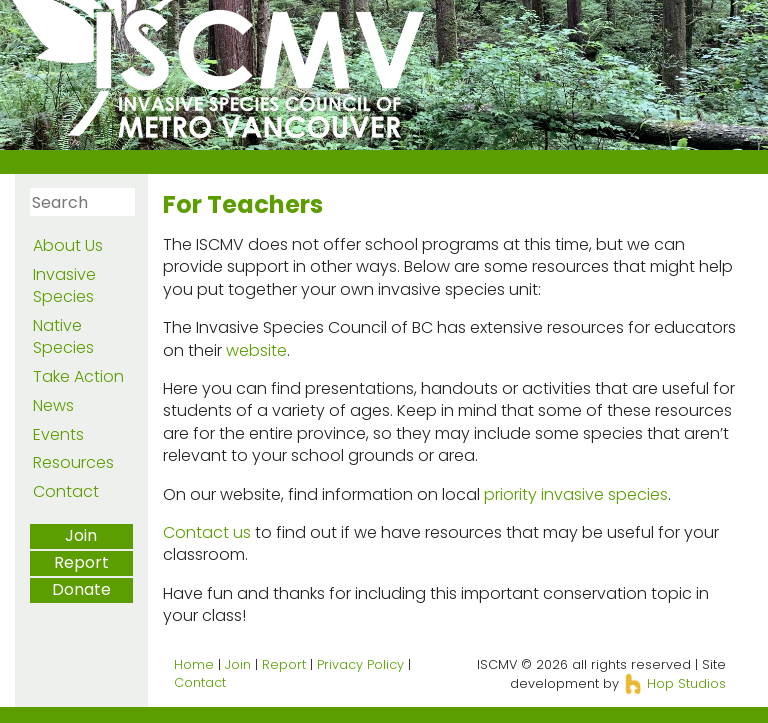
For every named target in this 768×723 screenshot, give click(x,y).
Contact (66, 491)
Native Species (63, 336)
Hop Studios (674, 683)
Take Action (78, 376)
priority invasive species (576, 494)
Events (58, 434)
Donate (81, 589)
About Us (68, 245)
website (256, 350)
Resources (73, 462)
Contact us (207, 532)
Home (194, 664)
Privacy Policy (360, 664)
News (53, 405)
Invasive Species (64, 285)
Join (81, 535)
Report (81, 562)
